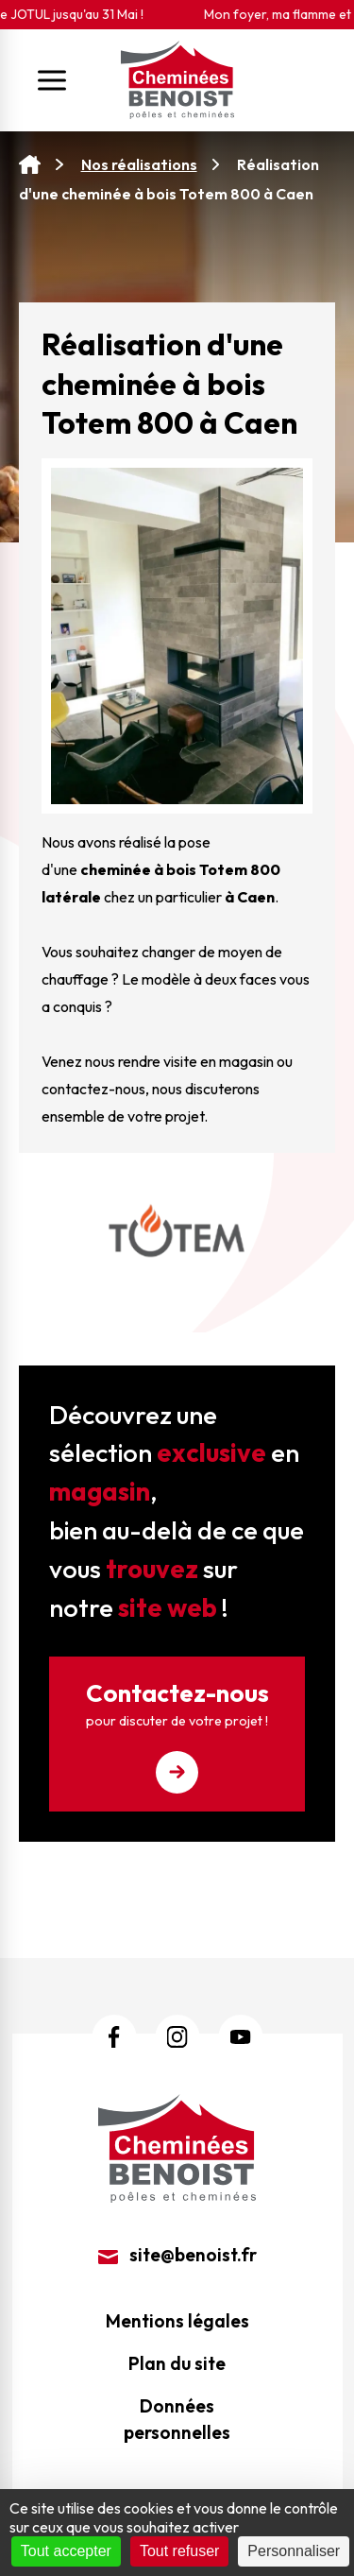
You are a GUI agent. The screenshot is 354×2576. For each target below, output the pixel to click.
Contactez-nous (177, 1735)
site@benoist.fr (177, 2254)
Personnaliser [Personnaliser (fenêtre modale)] (293, 2551)
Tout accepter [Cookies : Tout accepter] (66, 2551)
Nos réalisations (139, 164)
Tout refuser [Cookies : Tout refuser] (179, 2551)
